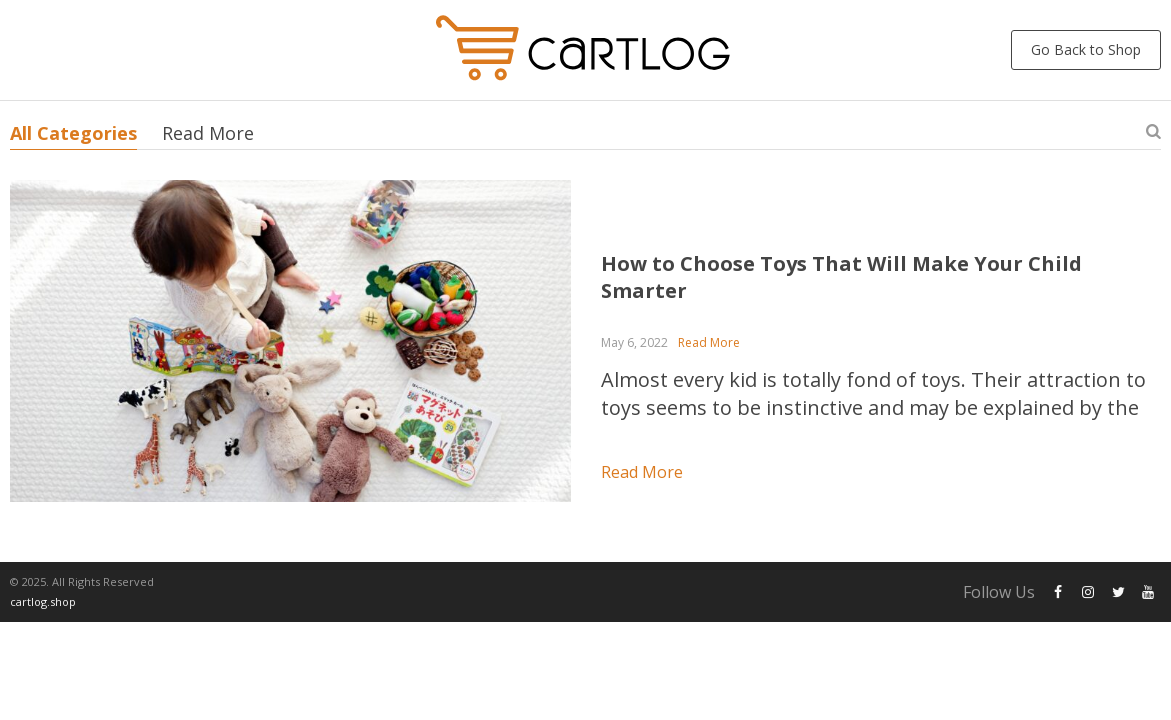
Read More (208, 133)
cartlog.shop (43, 601)
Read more (642, 472)
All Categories (73, 133)
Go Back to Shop (1086, 49)
